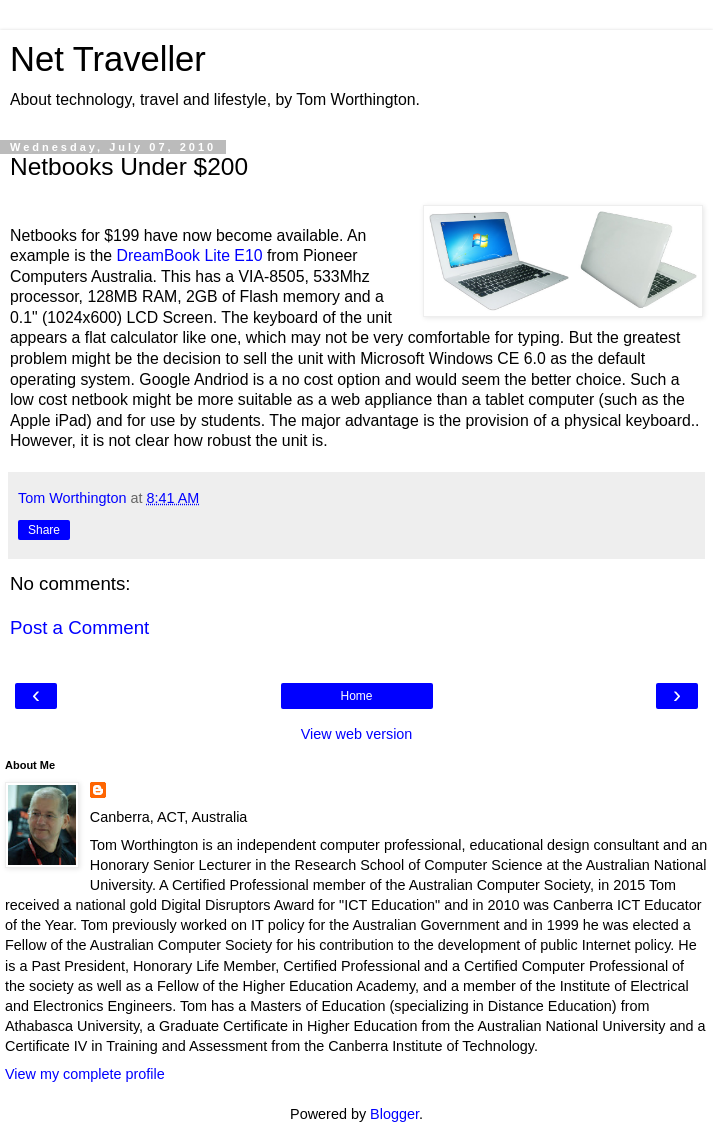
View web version (357, 734)
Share (44, 530)
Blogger (394, 1114)
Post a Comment (79, 627)
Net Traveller (108, 59)
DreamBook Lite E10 (189, 255)
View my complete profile (85, 1074)
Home (356, 696)
